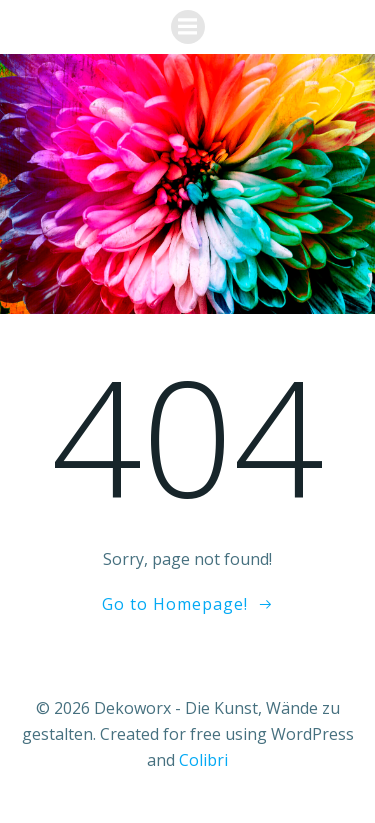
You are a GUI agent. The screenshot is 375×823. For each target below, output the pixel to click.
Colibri (203, 760)
